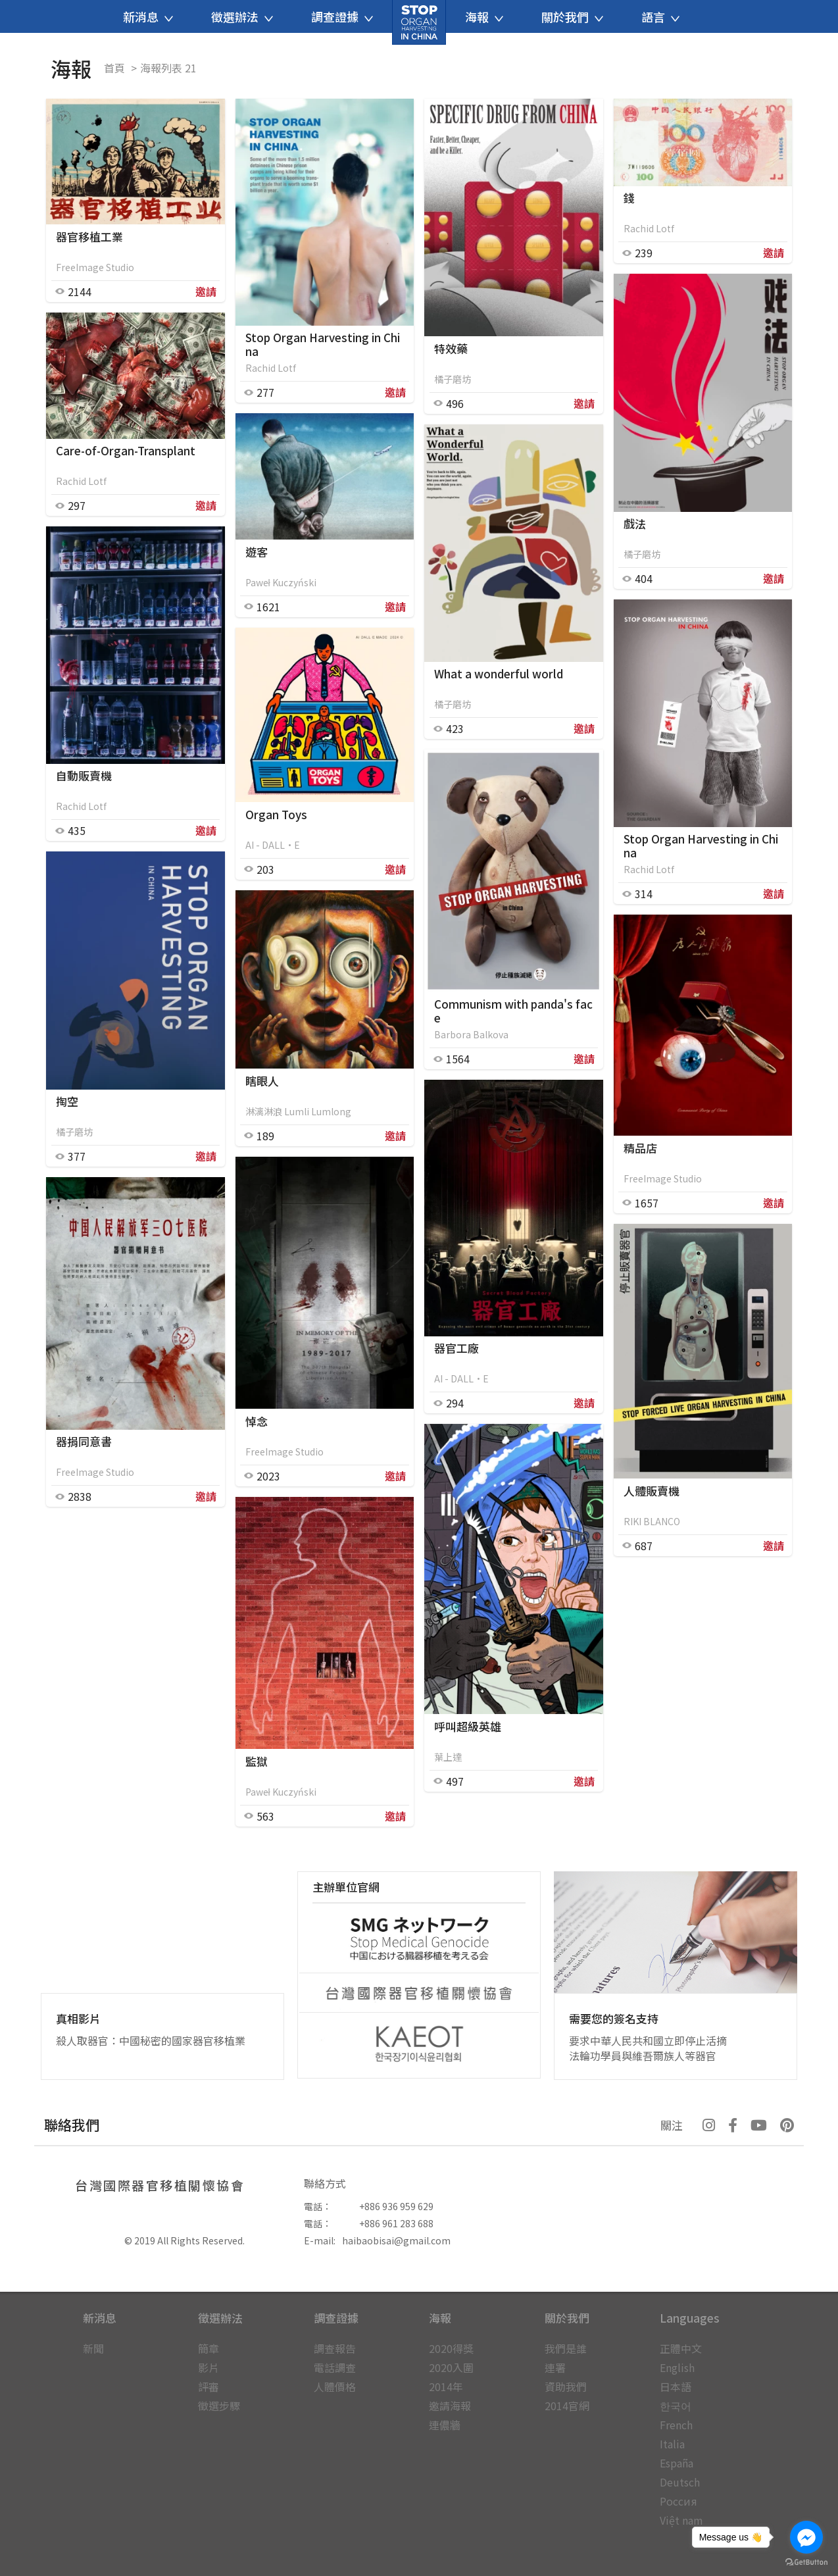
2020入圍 (451, 2367)
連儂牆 (444, 2425)
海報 (440, 2318)
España (676, 2463)
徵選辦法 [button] (242, 16)
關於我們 (567, 2318)
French (676, 2425)
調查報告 (335, 2348)
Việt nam (681, 2520)
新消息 (99, 2318)
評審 (208, 2386)
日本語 (675, 2386)
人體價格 (335, 2386)
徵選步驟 (219, 2405)
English (677, 2367)
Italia (672, 2444)
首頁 (114, 68)
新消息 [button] (148, 16)
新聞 (93, 2348)
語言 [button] (660, 16)
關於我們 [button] (572, 16)
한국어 (675, 2405)
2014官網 (567, 2405)
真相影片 (78, 2018)
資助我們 (566, 2386)
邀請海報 (450, 2405)
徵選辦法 (220, 2318)
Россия (678, 2501)
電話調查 (335, 2367)
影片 (208, 2367)
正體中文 (681, 2348)
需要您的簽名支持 (613, 2018)
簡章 (208, 2348)
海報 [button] (484, 16)
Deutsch (680, 2482)
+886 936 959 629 (396, 2206)
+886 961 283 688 (396, 2223)
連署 (555, 2367)
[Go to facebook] (806, 2537)
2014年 (446, 2386)
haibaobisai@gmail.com (396, 2240)
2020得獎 (451, 2348)
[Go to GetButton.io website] (806, 2562)
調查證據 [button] (342, 16)
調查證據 (336, 2318)
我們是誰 (566, 2348)
